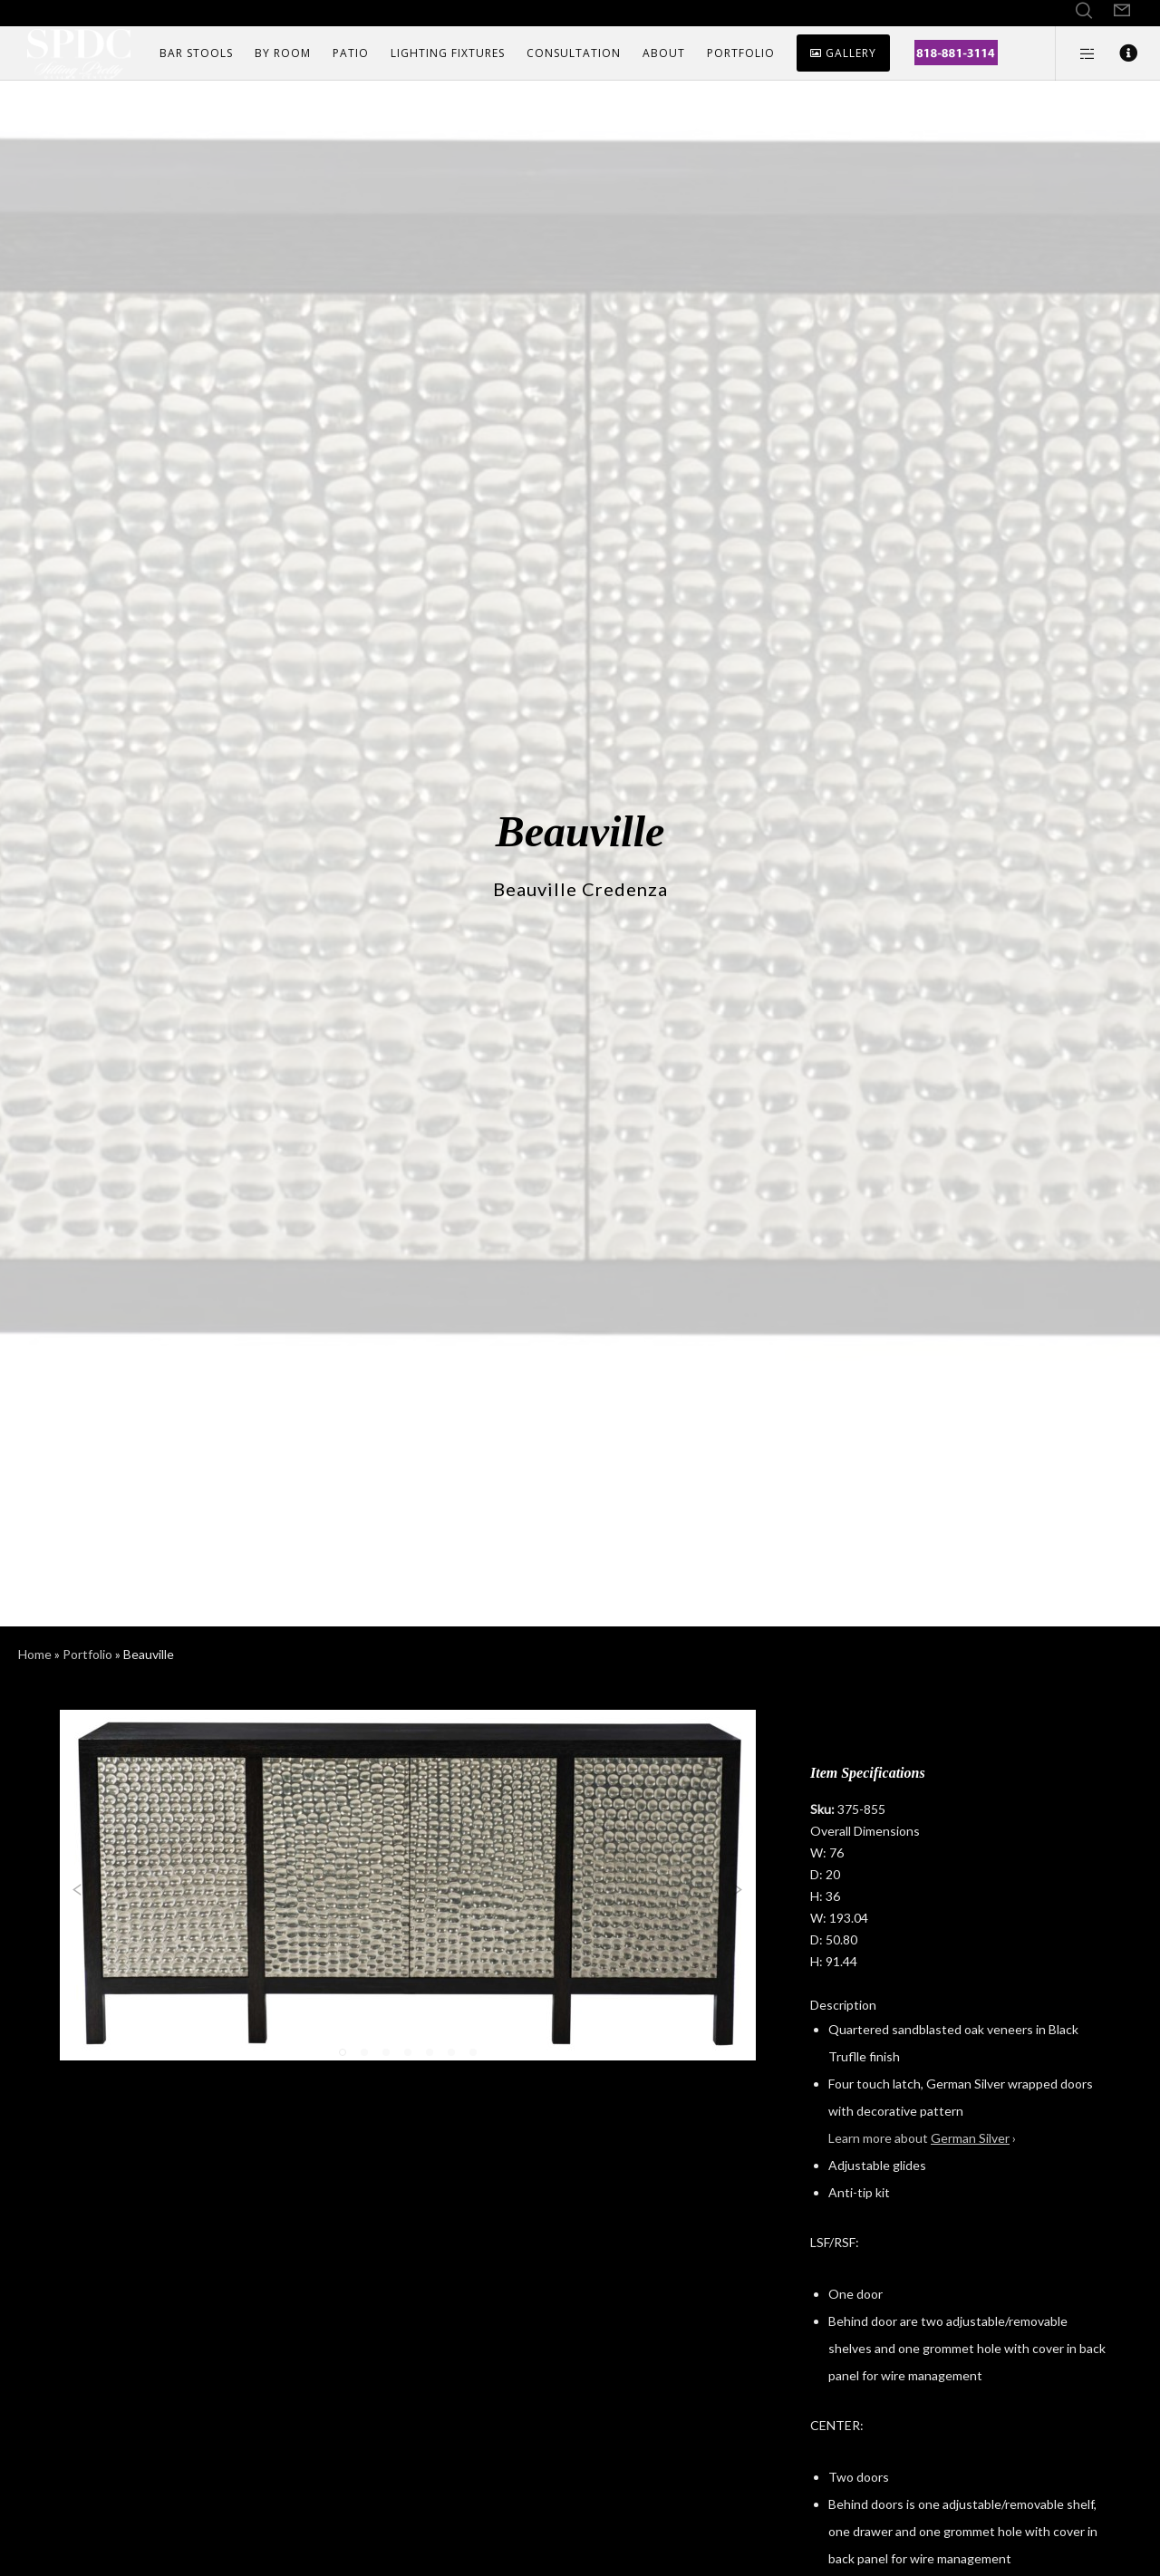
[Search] (1084, 11)
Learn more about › (922, 2138)
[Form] (1122, 11)
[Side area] (1076, 53)
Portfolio (87, 1654)
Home (35, 1654)
